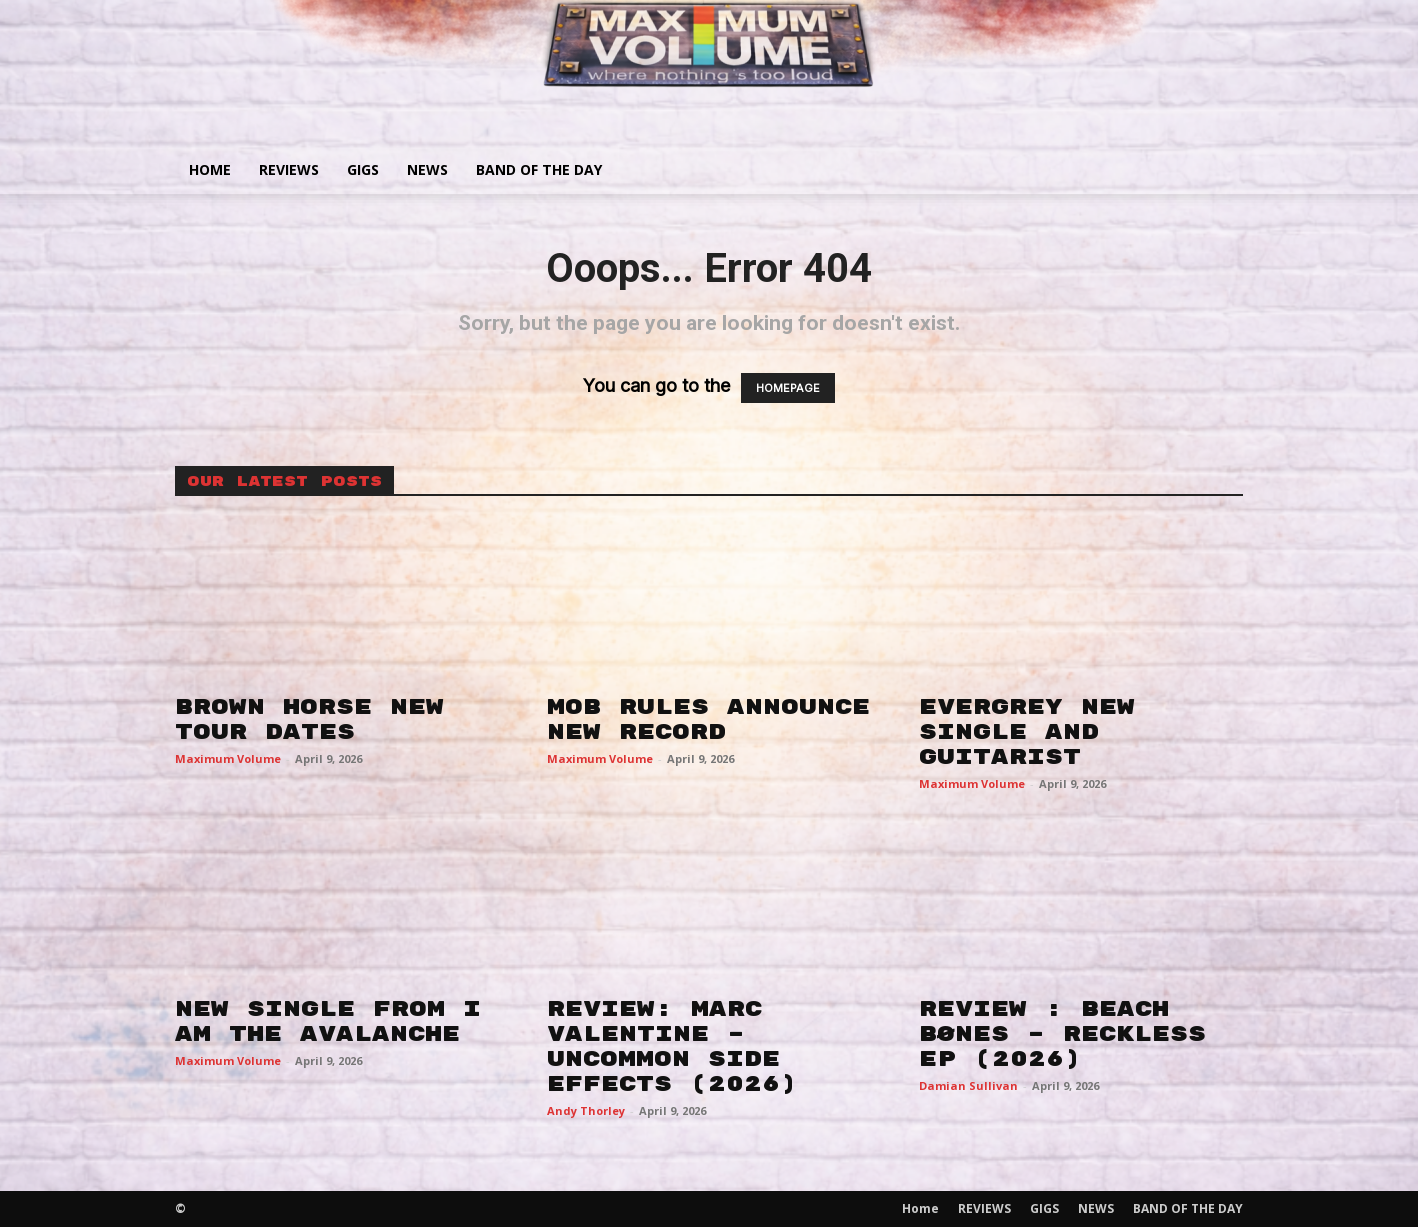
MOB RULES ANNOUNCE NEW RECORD (708, 719)
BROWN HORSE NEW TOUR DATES (309, 719)
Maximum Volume (228, 758)
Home (210, 169)
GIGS (363, 169)
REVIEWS (289, 169)
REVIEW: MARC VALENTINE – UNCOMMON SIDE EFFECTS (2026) (672, 1046)
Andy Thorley (586, 1110)
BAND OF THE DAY (539, 169)
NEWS (427, 169)
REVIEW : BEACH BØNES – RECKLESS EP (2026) (1062, 1034)
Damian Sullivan (968, 1085)
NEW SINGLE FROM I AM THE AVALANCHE (328, 1021)
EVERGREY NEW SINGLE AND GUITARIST (1027, 732)
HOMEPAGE (788, 388)
